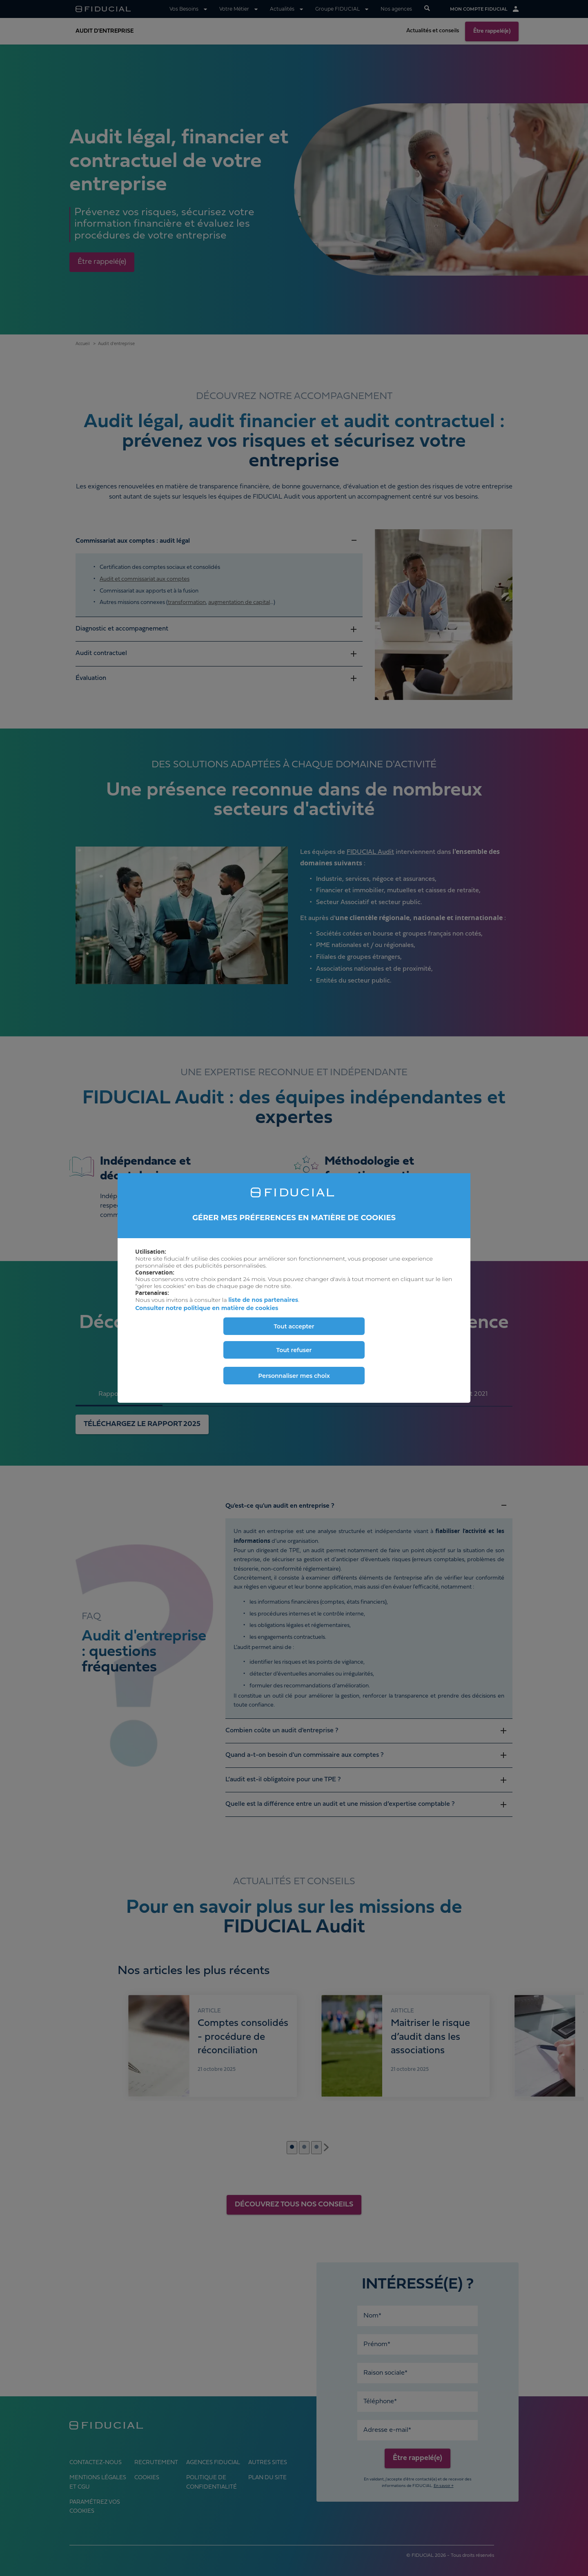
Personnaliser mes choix (294, 1375)
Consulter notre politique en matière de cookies (206, 1308)
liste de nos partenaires (263, 1300)
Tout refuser (294, 1350)
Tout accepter (294, 1326)
